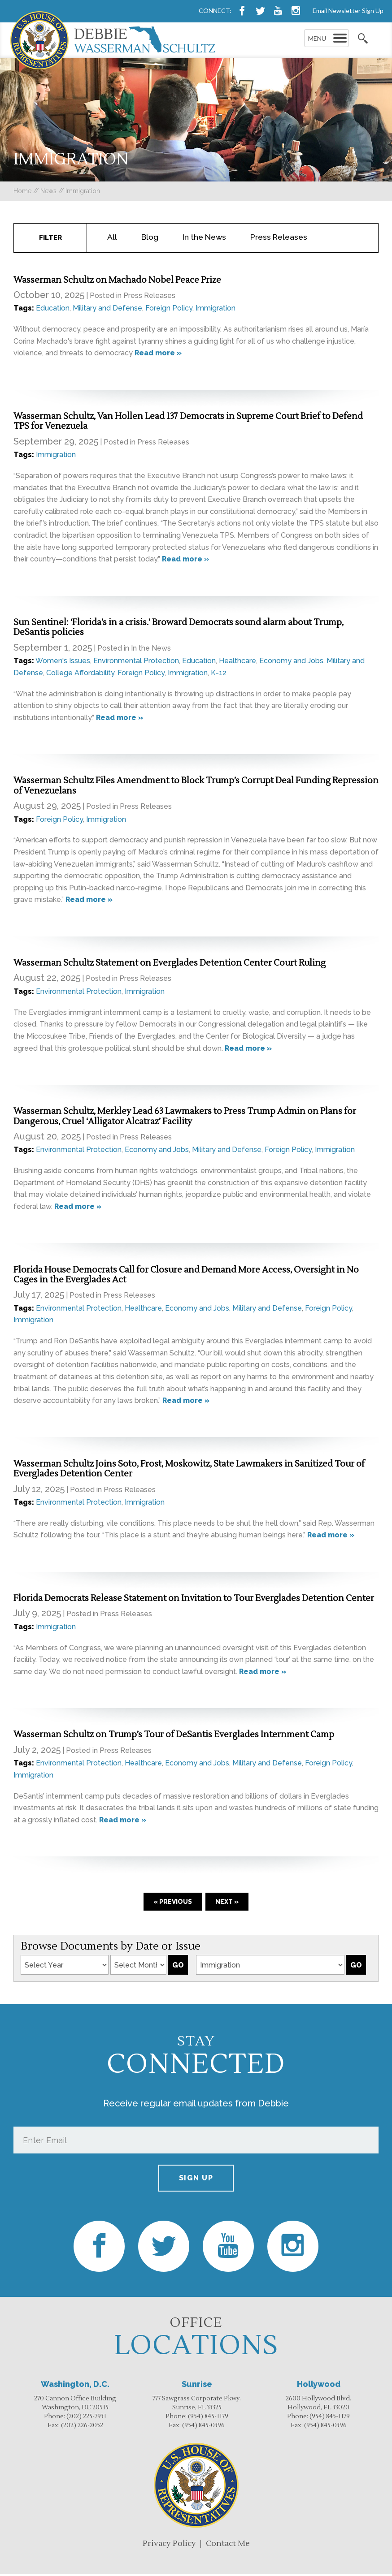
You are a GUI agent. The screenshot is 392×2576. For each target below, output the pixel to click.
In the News (204, 238)
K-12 (218, 674)
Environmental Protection (136, 662)
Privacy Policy (169, 2545)
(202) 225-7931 (86, 2418)
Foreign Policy (168, 310)
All (112, 238)
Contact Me (228, 2545)
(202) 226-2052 (82, 2427)
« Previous (172, 1903)
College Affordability (80, 674)
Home (22, 190)
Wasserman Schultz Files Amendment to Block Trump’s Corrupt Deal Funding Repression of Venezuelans (196, 787)
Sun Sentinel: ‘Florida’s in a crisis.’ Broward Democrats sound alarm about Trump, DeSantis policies (178, 629)
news (48, 190)
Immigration (215, 310)
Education (53, 310)
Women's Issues (62, 662)
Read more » (158, 354)
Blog (149, 238)
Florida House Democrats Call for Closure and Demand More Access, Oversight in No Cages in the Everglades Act (186, 1276)
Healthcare (237, 662)
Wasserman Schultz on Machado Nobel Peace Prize (118, 281)
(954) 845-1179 (208, 2418)
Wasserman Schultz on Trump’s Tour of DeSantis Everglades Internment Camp (173, 1736)
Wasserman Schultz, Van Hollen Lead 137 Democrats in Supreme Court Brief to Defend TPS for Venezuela (188, 423)
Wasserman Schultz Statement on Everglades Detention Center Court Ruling (169, 964)
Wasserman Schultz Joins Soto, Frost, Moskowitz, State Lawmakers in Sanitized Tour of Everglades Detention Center (189, 1470)
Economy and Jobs (291, 662)
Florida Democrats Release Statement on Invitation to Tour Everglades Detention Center (193, 1600)
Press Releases (278, 238)
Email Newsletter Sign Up (348, 10)
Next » (227, 1903)
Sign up (196, 2179)
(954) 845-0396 (203, 2427)
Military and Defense (107, 310)
